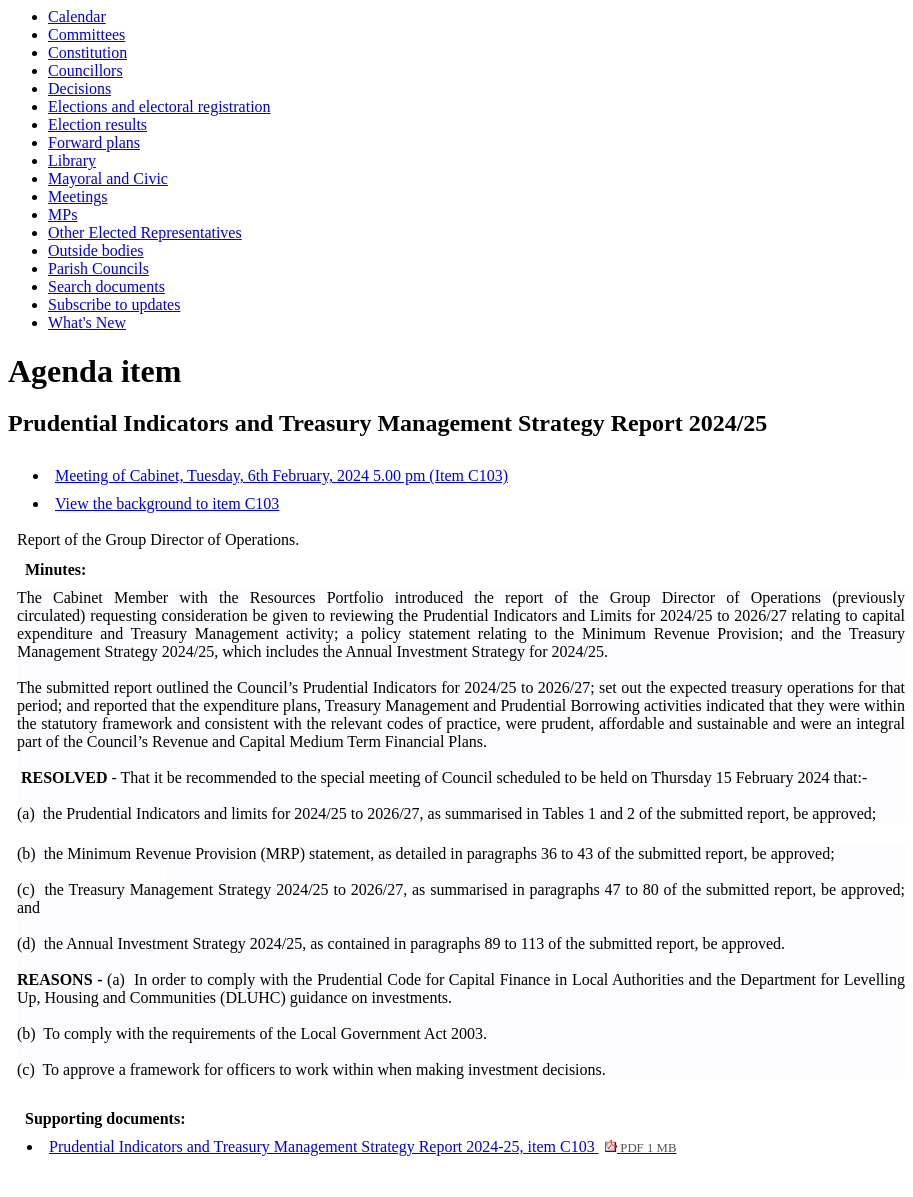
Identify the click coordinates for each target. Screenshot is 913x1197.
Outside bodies (96, 250)
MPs (62, 214)
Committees (86, 34)
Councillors (85, 70)
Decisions (79, 88)
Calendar (77, 16)
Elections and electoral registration (159, 106)
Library (72, 160)
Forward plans (94, 142)
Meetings (78, 196)
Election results (97, 124)
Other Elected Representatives (145, 232)
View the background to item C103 (167, 503)
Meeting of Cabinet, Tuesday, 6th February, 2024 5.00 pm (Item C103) (281, 475)
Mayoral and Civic (108, 178)
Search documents (106, 286)
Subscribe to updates (114, 304)
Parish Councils (98, 268)
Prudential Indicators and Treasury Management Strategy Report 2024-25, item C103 (362, 1146)
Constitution (87, 52)
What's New (87, 322)
